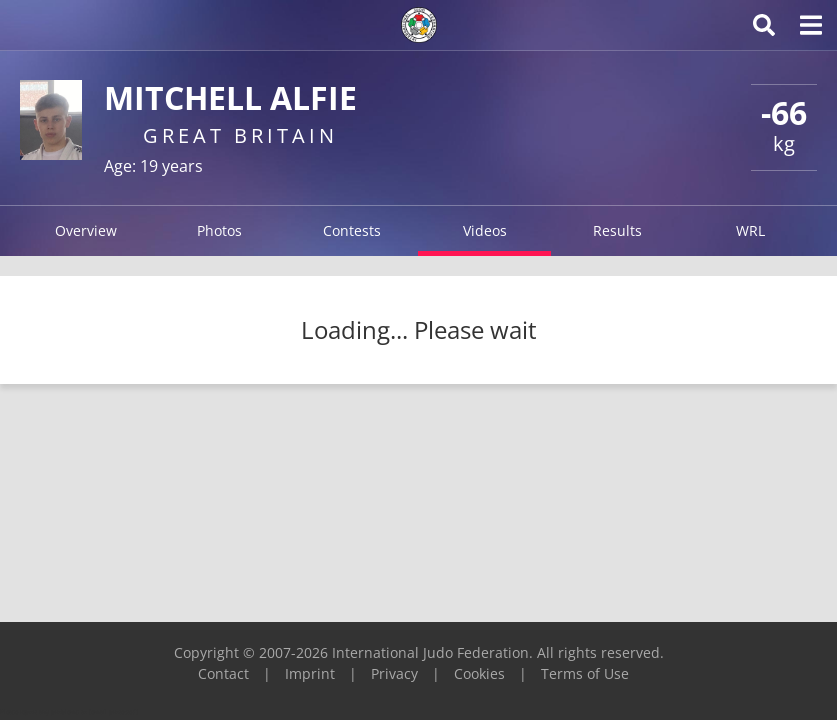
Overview (86, 230)
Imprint (310, 673)
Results (617, 230)
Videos (485, 230)
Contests (352, 230)
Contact (223, 673)
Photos (219, 230)
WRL (750, 230)
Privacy (394, 673)
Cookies (479, 673)
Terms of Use (585, 673)
